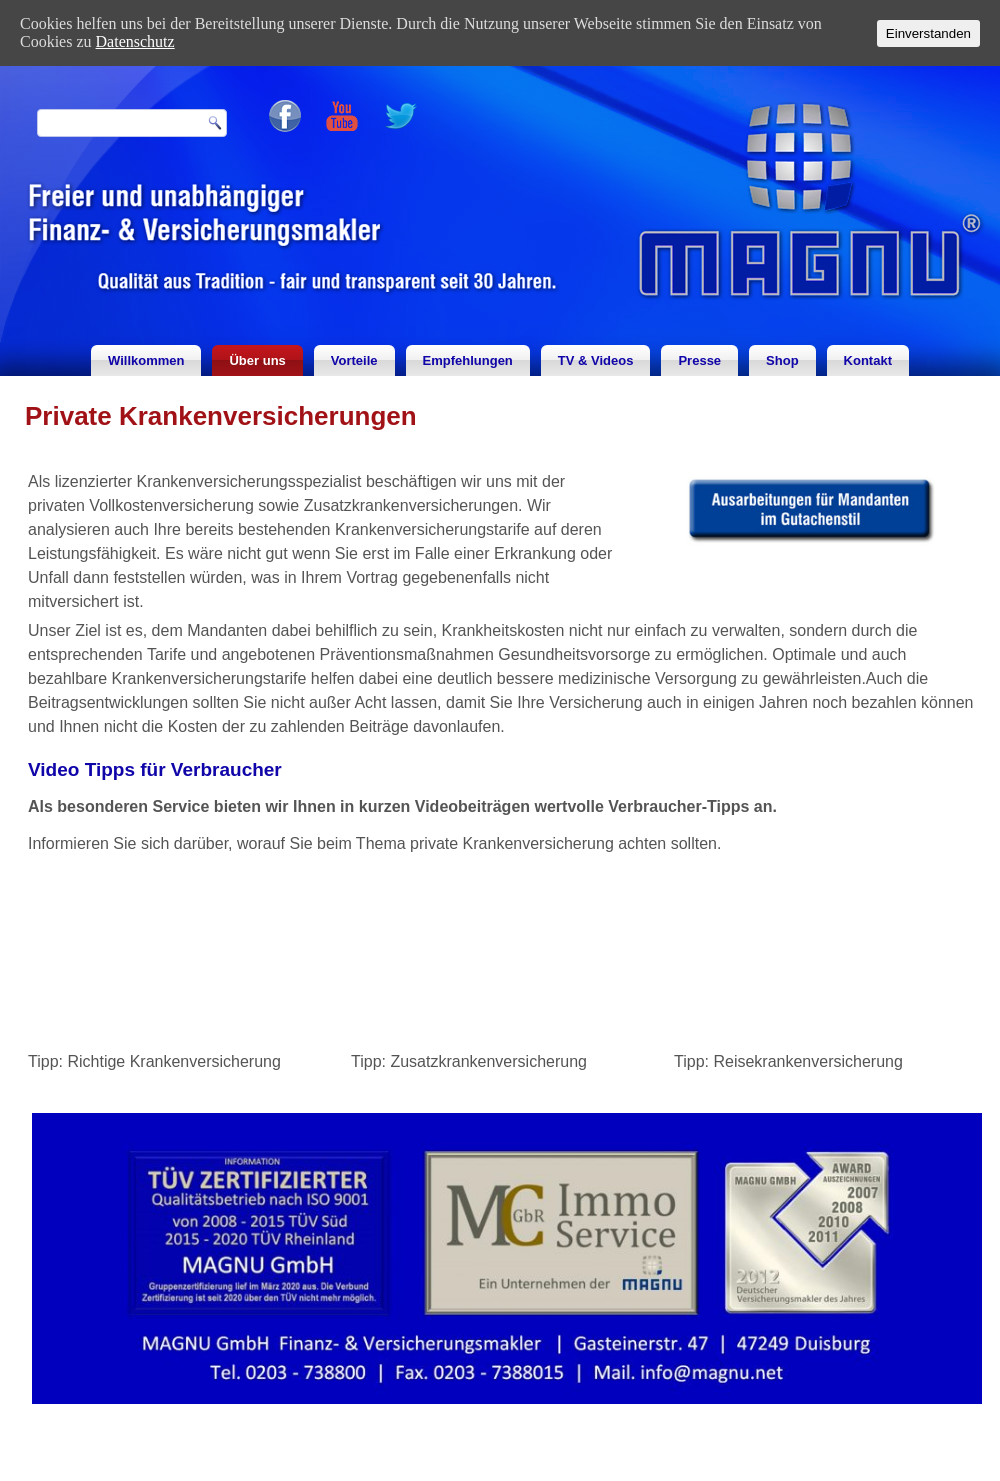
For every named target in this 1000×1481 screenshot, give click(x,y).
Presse (699, 360)
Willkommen (146, 360)
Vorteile (354, 360)
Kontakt (868, 360)
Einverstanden (928, 33)
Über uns (257, 360)
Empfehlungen (468, 360)
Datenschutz (135, 41)
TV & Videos (596, 360)
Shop (782, 360)
